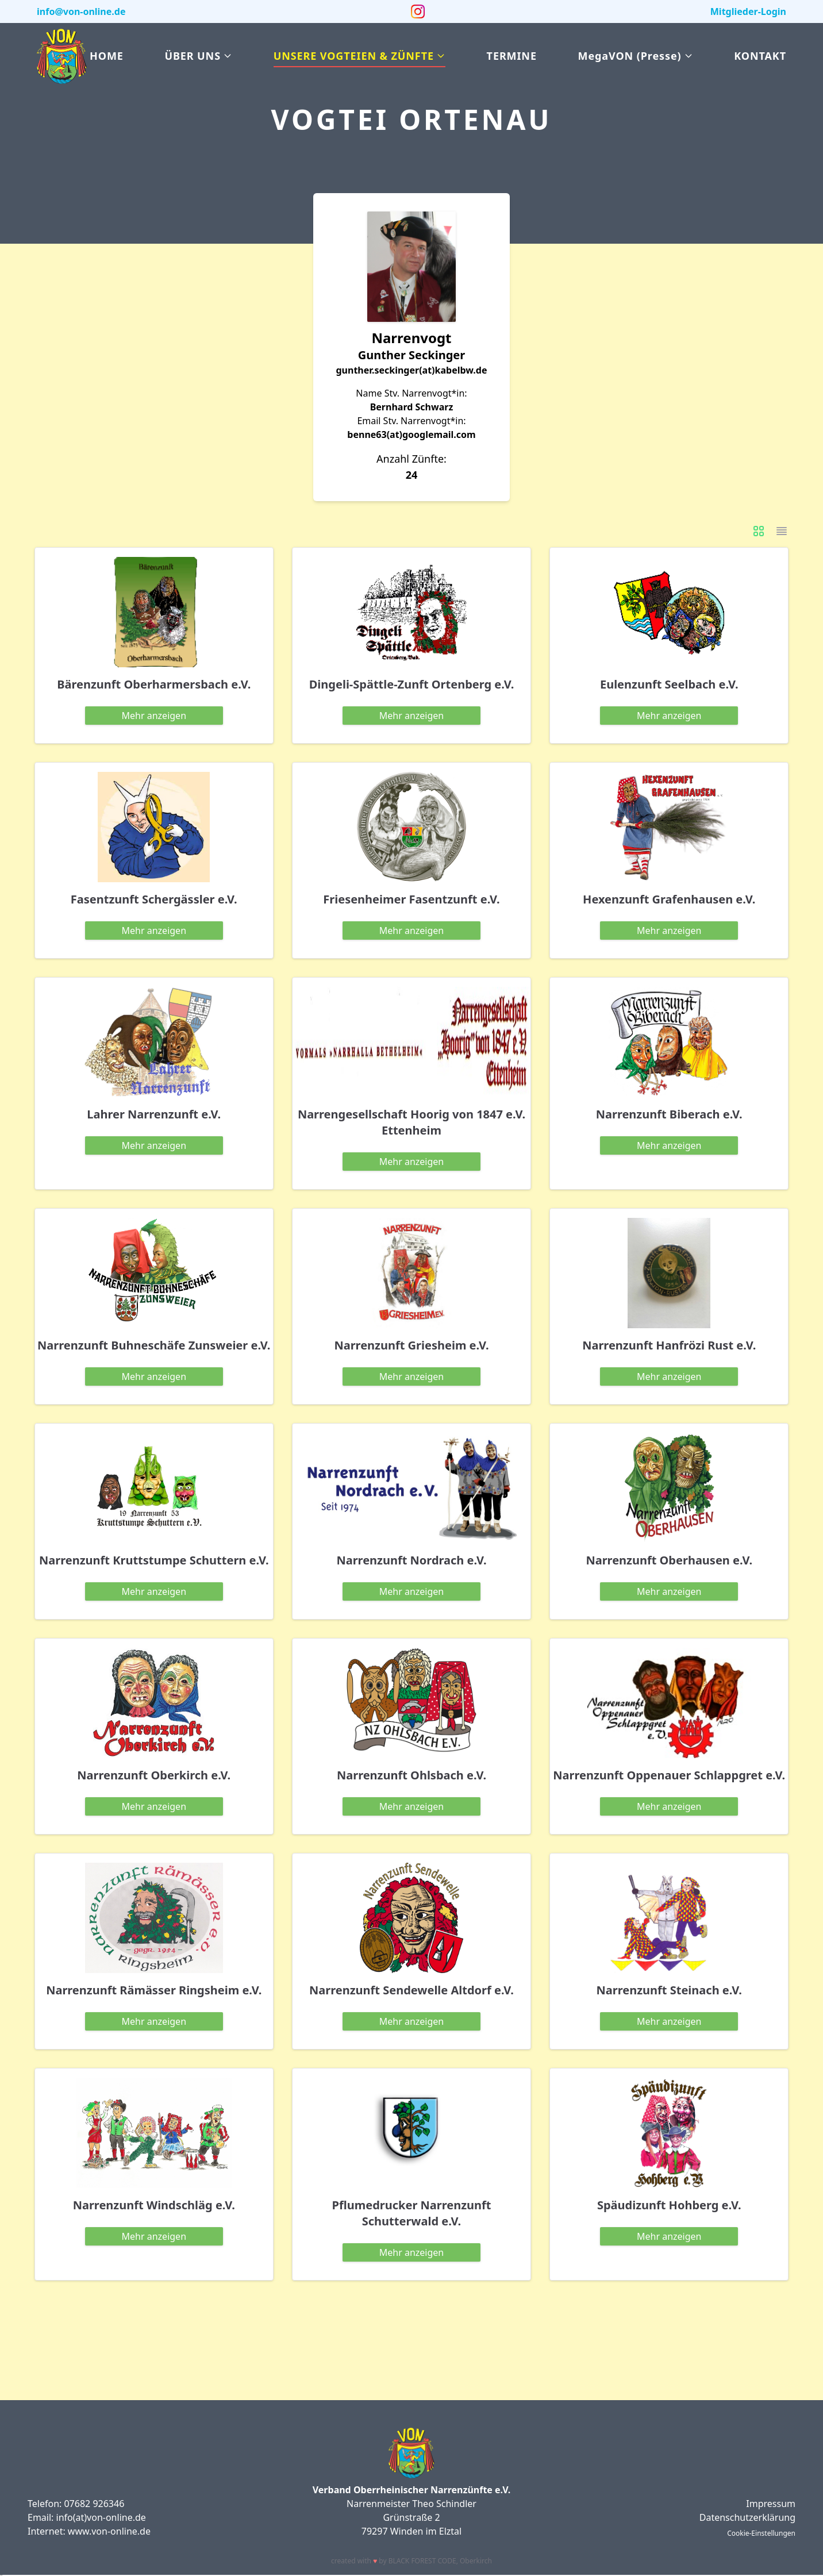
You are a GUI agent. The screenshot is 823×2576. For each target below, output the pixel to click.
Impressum (770, 2503)
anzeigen (154, 715)
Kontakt (760, 56)
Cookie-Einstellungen (761, 2533)
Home (107, 56)
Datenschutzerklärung (747, 2517)
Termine (512, 56)
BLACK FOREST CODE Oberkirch (440, 2561)
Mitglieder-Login (748, 11)
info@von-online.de (81, 11)
